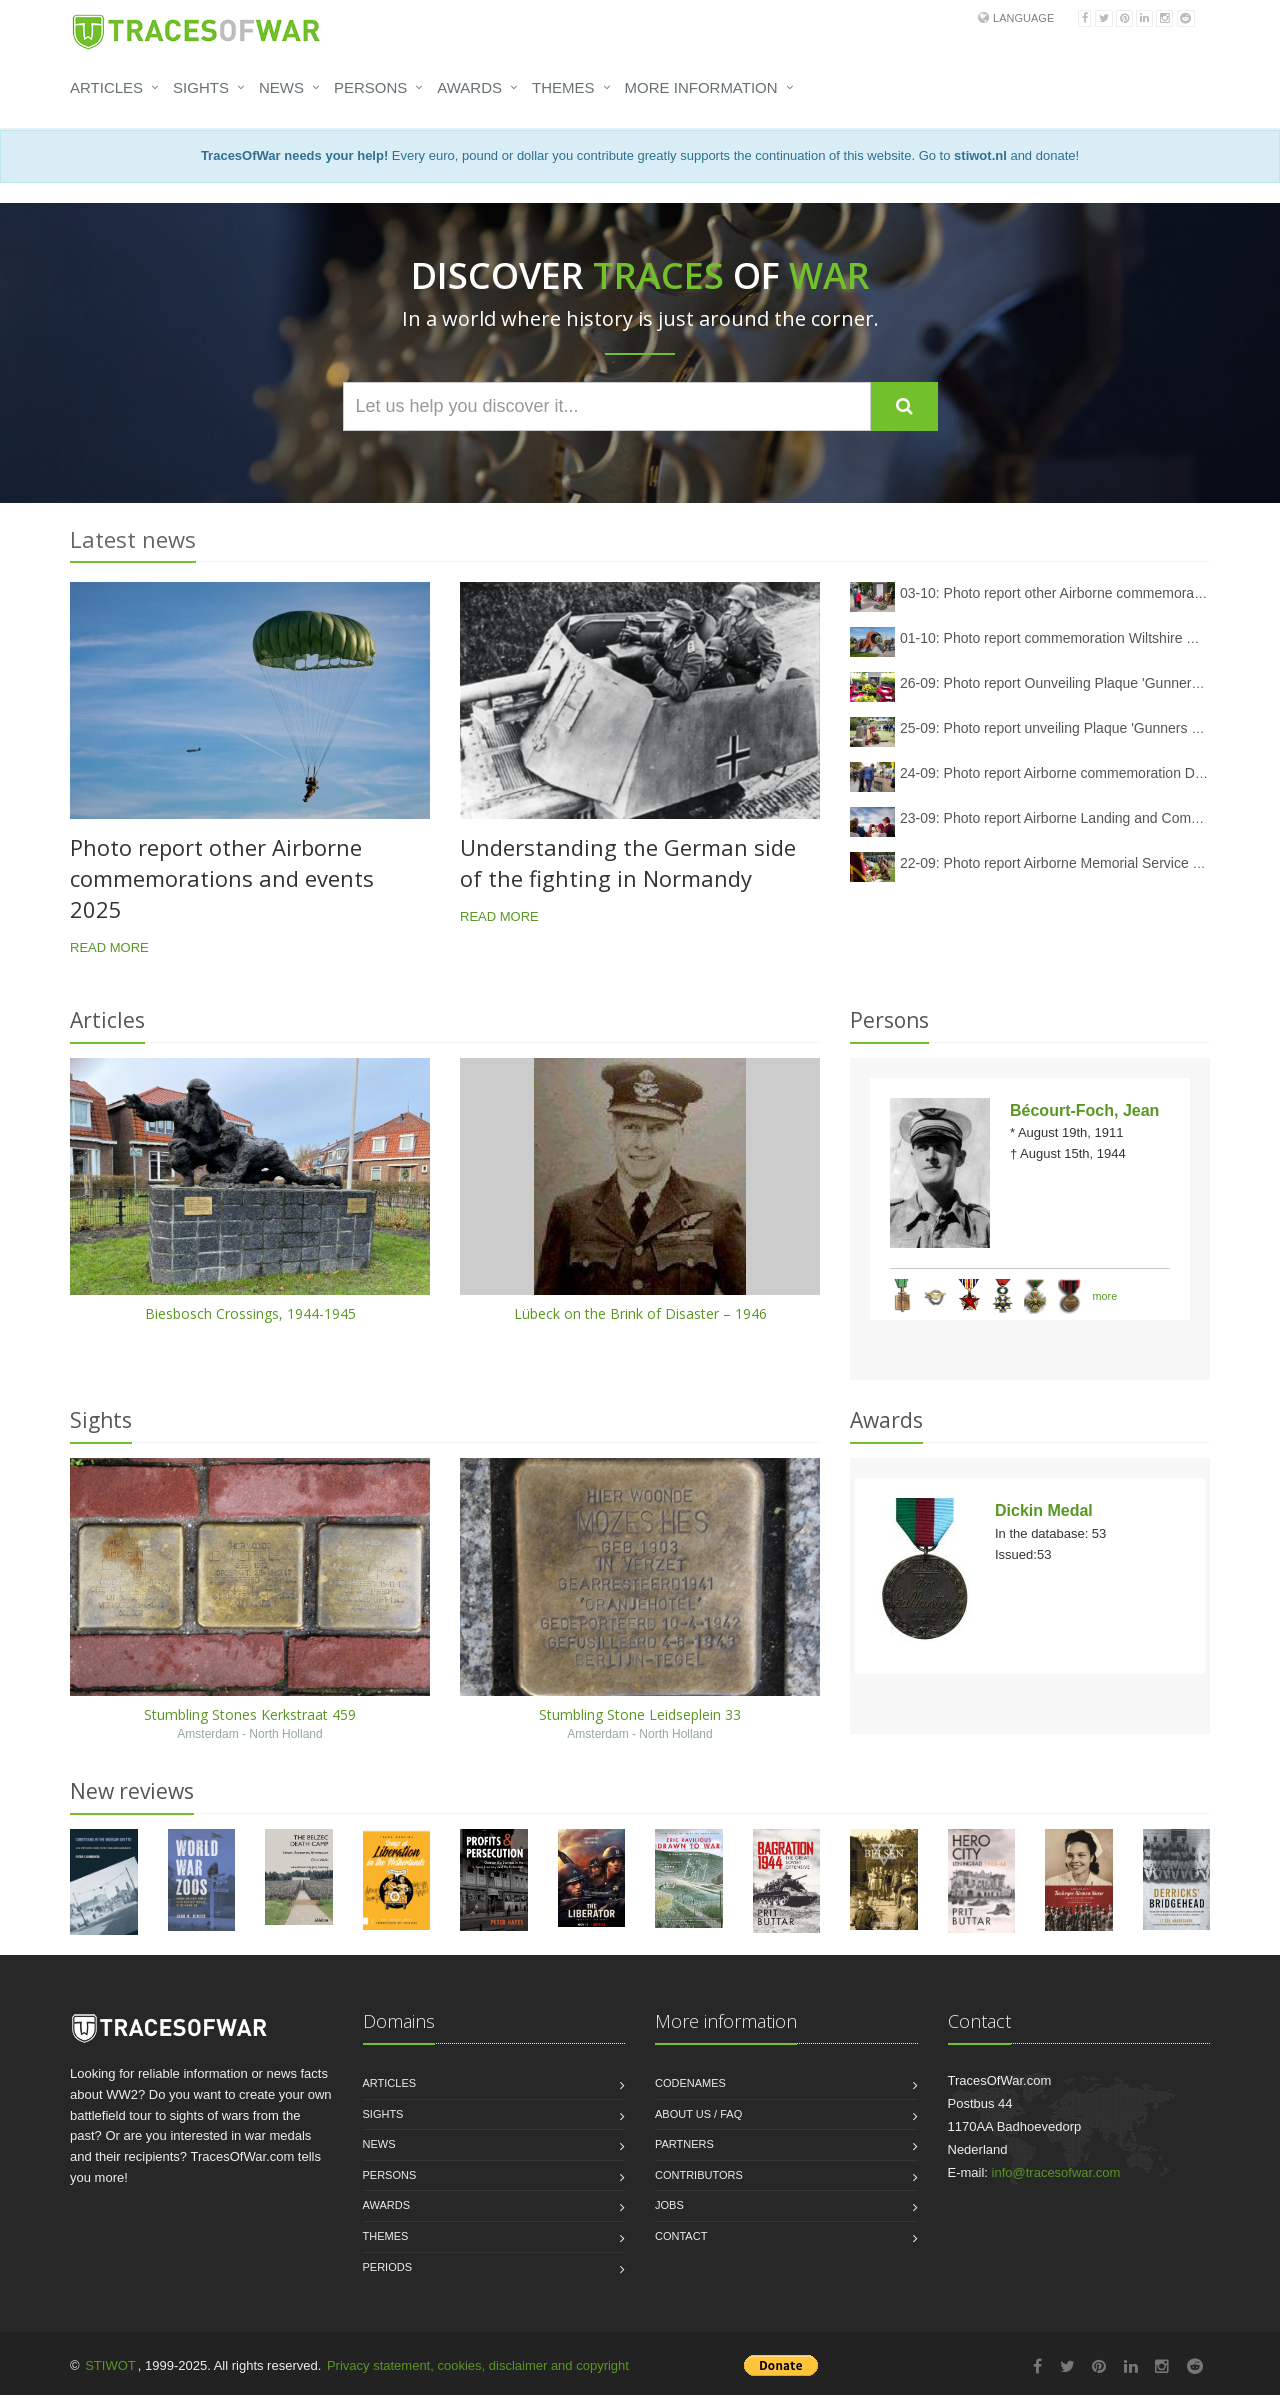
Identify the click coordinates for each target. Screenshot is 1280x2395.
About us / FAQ (698, 2114)
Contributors (699, 2175)
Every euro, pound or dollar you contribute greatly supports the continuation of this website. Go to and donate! (640, 155)
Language (1023, 18)
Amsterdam (207, 1734)
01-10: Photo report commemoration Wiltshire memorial (1072, 638)
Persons (370, 87)
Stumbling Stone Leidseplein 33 (640, 1714)
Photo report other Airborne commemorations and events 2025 (222, 878)
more (1105, 1296)
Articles (106, 87)
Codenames (690, 2083)
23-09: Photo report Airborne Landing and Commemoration (1082, 818)
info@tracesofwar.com (1056, 2172)
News (281, 87)
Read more (109, 947)
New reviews (132, 1791)
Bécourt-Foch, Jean (1084, 1110)
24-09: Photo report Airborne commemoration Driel (1057, 773)
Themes (563, 87)
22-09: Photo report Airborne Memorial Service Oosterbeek (1082, 863)
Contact (681, 2236)
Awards (469, 87)
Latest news (133, 539)
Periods (388, 2267)
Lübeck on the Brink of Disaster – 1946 (640, 1313)
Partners (684, 2144)
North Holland (285, 1734)
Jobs (669, 2205)
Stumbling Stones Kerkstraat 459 (250, 1714)
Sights (201, 87)
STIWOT (110, 2365)
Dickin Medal (1044, 1510)
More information (701, 87)
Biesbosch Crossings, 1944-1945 (250, 1313)
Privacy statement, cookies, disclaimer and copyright (478, 2365)
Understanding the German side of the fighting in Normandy (628, 862)
